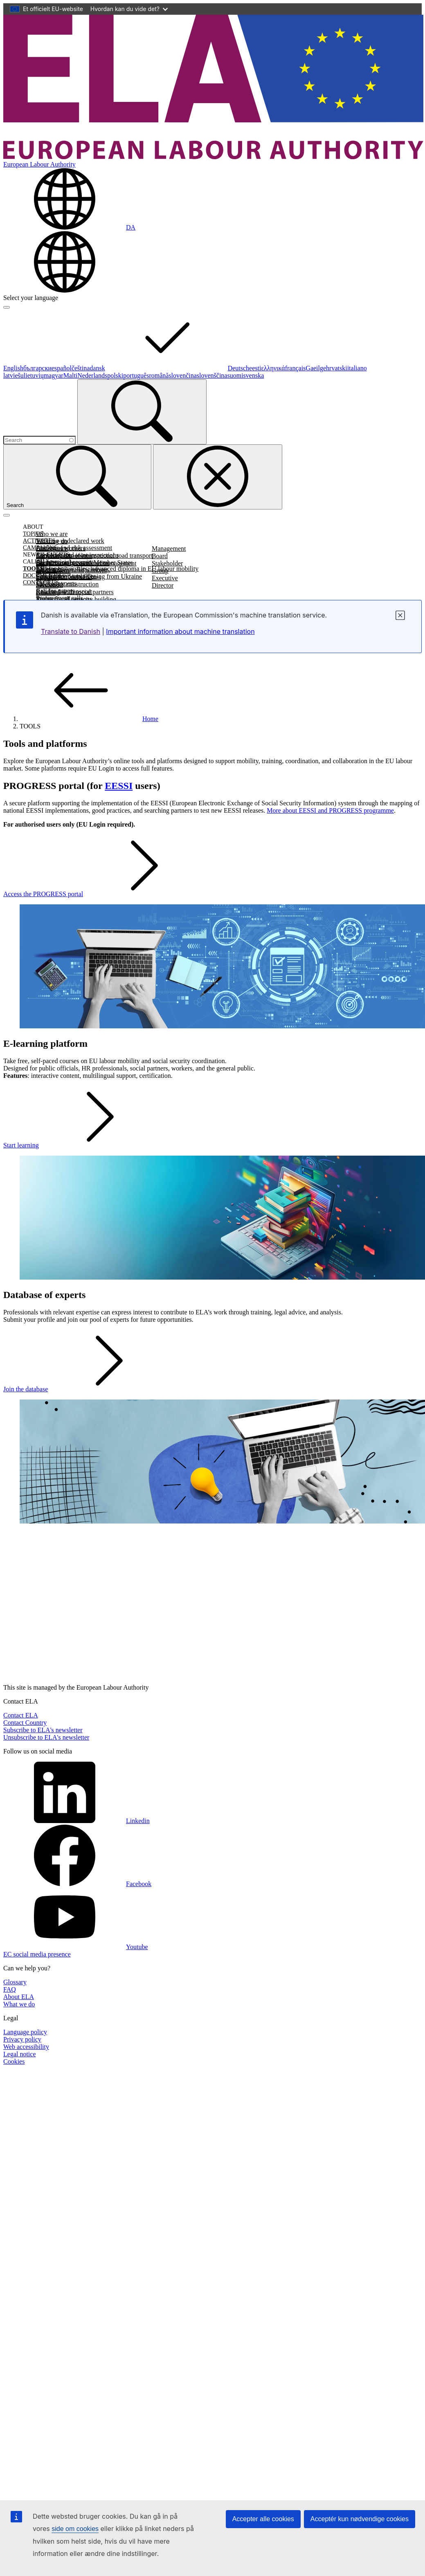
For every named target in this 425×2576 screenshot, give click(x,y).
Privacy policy (22, 2039)
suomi (235, 375)
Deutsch (238, 368)
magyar (53, 375)
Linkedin (76, 1820)
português (136, 375)
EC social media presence (37, 1954)
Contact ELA (20, 1715)
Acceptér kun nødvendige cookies (359, 2518)
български (37, 368)
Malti (70, 375)
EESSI (119, 785)
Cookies (14, 2061)
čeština (81, 368)
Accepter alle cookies (263, 2518)
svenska (253, 375)
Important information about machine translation (180, 631)
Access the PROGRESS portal (104, 893)
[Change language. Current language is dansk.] (69, 227)
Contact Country (25, 1722)
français (295, 368)
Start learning (82, 1145)
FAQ (9, 1989)
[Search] (142, 411)
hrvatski (336, 368)
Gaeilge (316, 368)
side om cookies (75, 2528)
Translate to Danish (70, 631)
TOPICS (33, 533)
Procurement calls (59, 598)
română (159, 375)
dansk (158, 368)
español (62, 368)
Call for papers (55, 590)
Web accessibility (26, 2046)
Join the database (87, 1389)
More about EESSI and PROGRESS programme (330, 810)
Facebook (77, 1883)
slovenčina (182, 375)
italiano (357, 368)
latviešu (13, 375)
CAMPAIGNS (40, 547)
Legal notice (19, 2054)
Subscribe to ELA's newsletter (43, 1729)
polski (115, 375)
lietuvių (34, 375)
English (13, 368)
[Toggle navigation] (6, 515)
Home (89, 718)
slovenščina (212, 375)
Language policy (25, 2031)
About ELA (18, 1996)
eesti (255, 368)
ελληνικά (273, 368)
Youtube (75, 1946)
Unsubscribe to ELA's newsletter (46, 1737)
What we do (19, 2004)
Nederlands (92, 375)
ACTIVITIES (39, 540)
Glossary (15, 1982)
